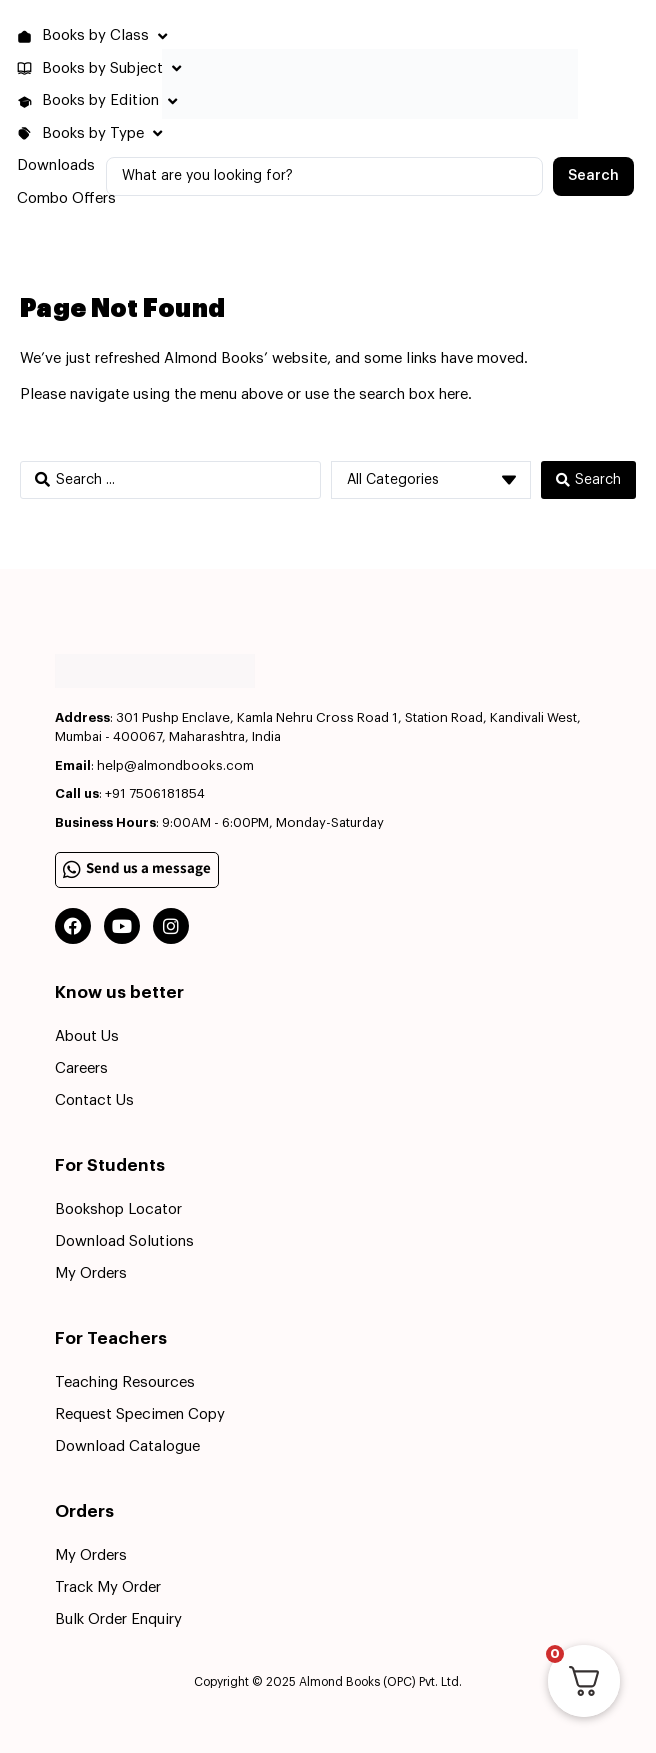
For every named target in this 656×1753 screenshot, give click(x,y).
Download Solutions (124, 1241)
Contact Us (94, 1100)
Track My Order (108, 1587)
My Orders (91, 1273)
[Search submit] (593, 176)
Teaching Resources (125, 1382)
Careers (81, 1068)
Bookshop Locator (118, 1209)
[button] (94, 36)
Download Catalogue (127, 1446)
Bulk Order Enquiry (118, 1619)
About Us (87, 1036)
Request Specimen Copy (140, 1414)
